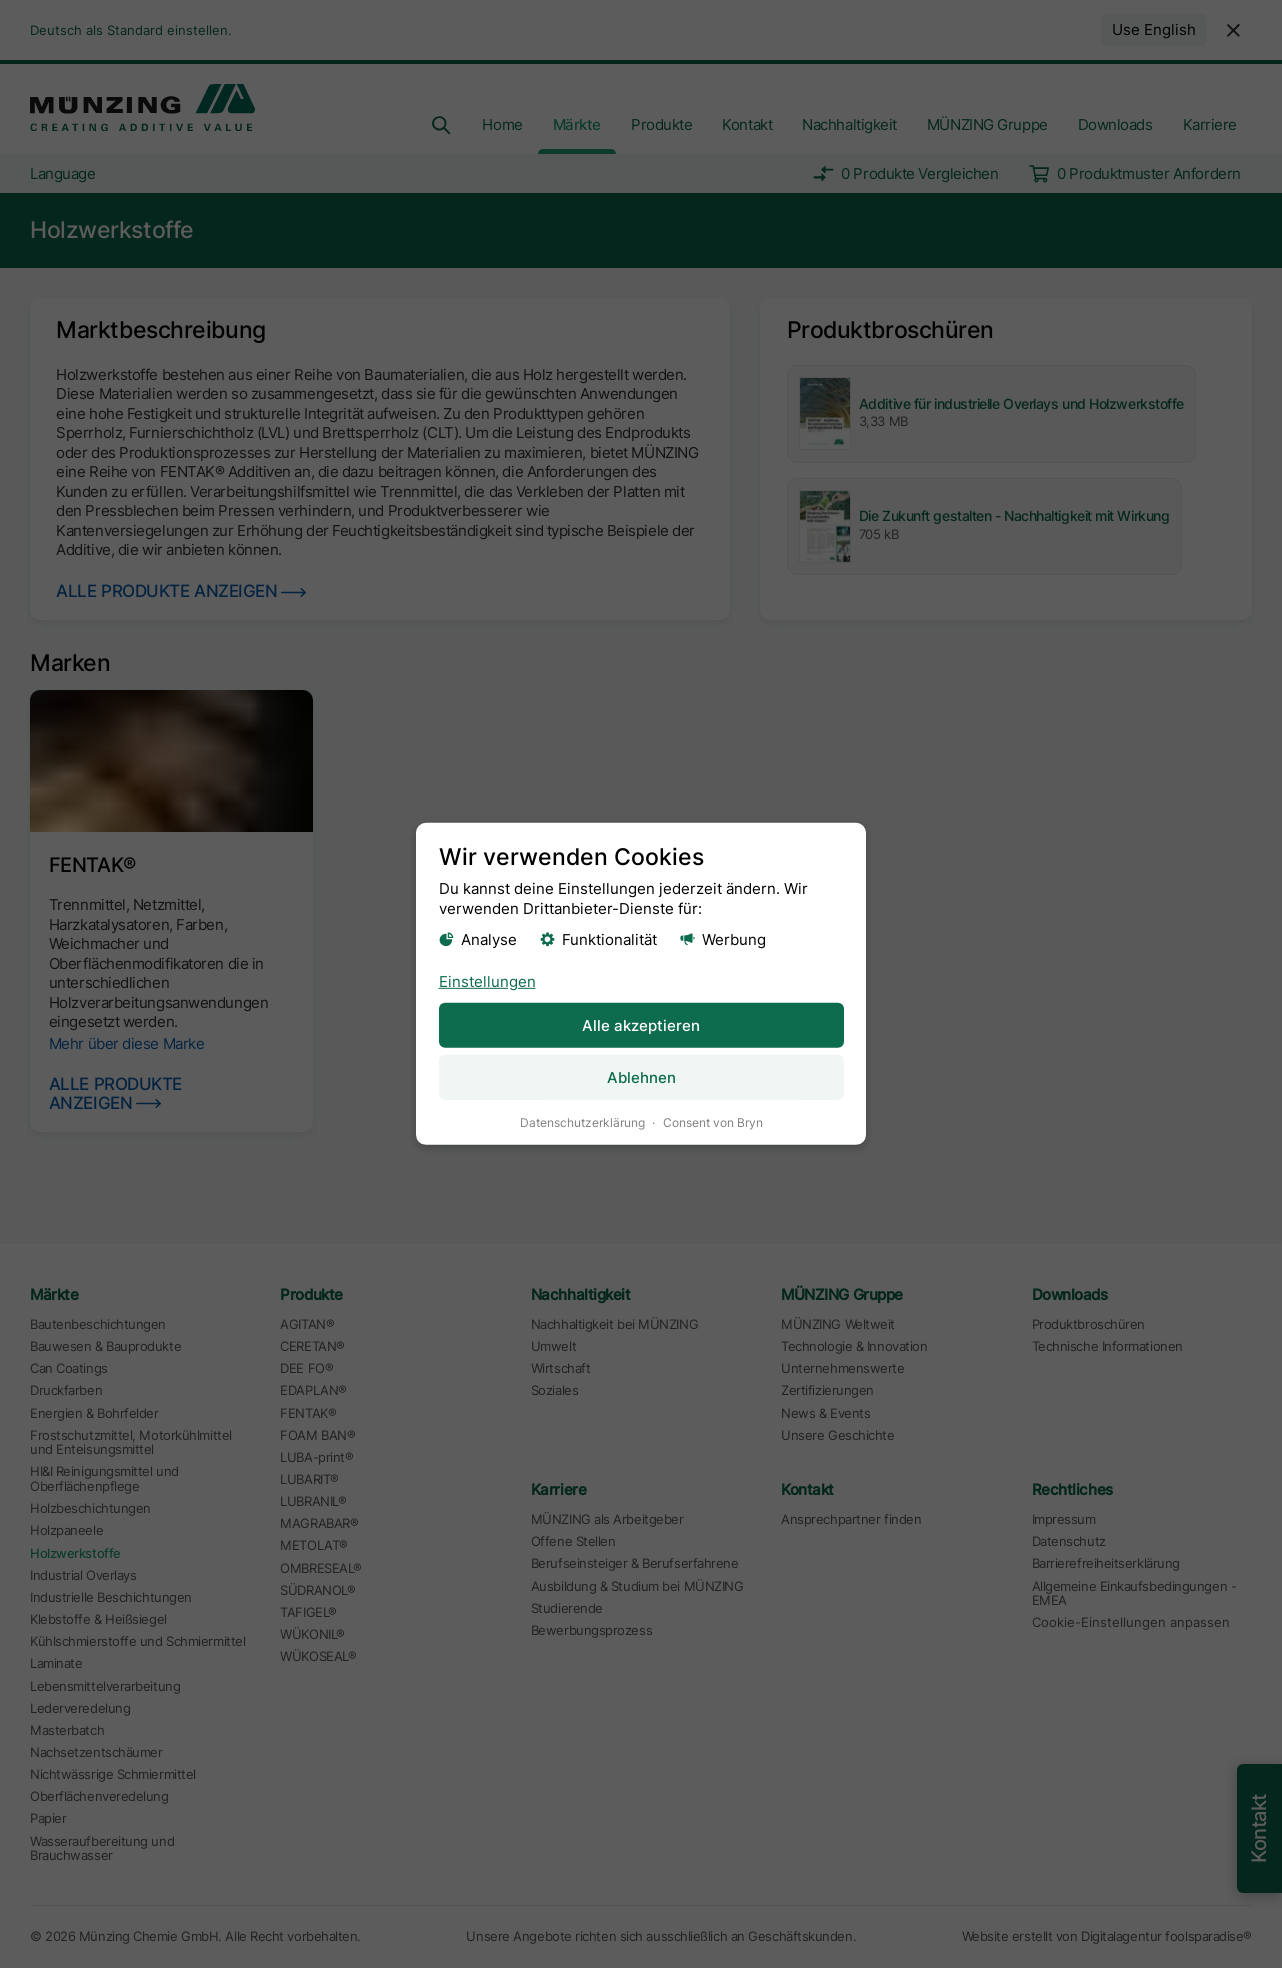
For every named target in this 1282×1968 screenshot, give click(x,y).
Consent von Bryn (713, 1122)
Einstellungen (487, 980)
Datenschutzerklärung (582, 1122)
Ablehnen (641, 1077)
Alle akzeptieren (641, 1024)
